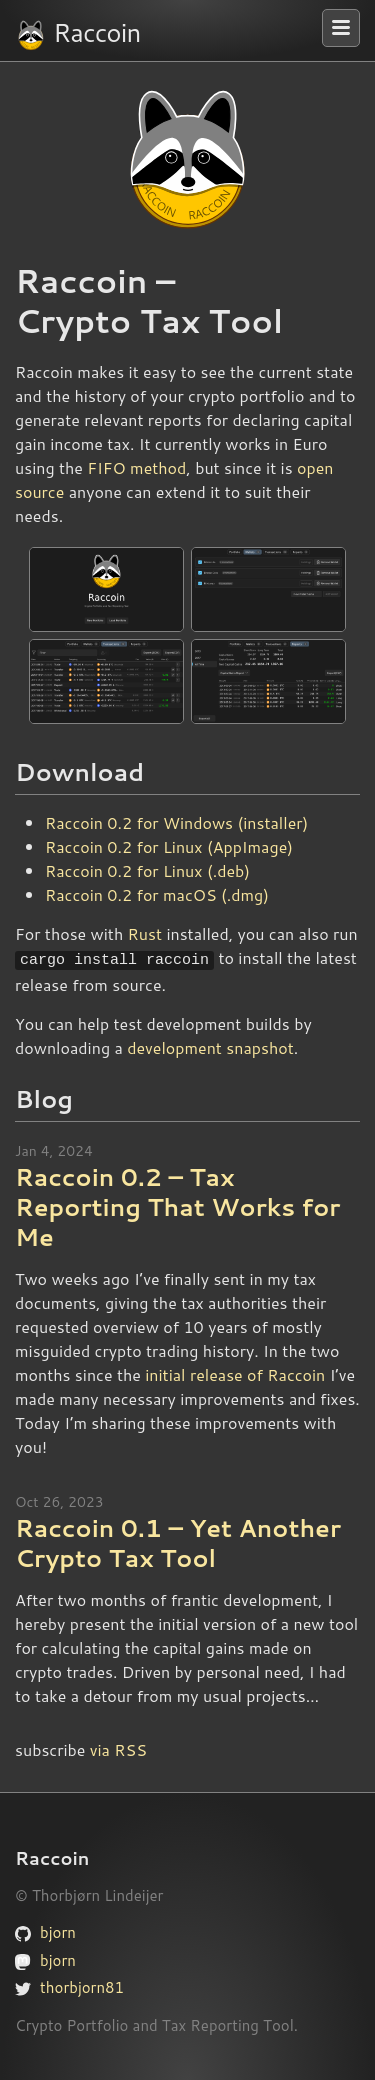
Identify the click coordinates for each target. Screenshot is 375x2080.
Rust (145, 933)
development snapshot (210, 1044)
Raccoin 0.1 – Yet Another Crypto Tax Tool (178, 1541)
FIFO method (136, 467)
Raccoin (77, 33)
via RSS (118, 1747)
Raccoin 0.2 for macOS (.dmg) (157, 894)
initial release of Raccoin (235, 1372)
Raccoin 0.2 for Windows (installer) (176, 822)
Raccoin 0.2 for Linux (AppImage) (169, 846)
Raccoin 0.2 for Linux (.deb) (147, 870)
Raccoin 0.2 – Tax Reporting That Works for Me (177, 1205)
